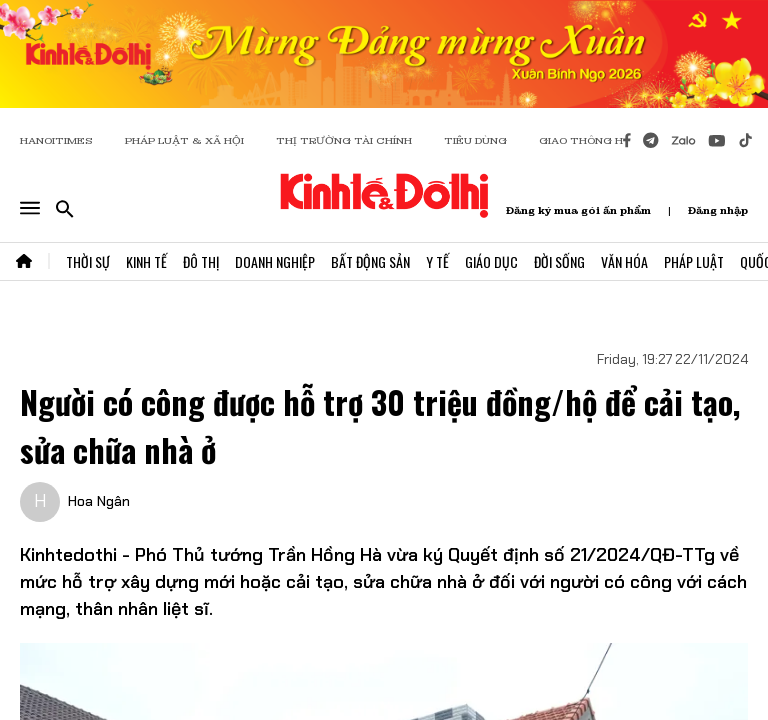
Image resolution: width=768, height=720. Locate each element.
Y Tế (437, 261)
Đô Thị (201, 261)
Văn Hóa (624, 261)
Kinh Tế (146, 261)
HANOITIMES (56, 140)
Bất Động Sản (370, 261)
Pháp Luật (694, 261)
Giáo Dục (491, 261)
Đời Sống (559, 261)
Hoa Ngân (99, 501)
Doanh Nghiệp (275, 261)
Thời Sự (88, 261)
